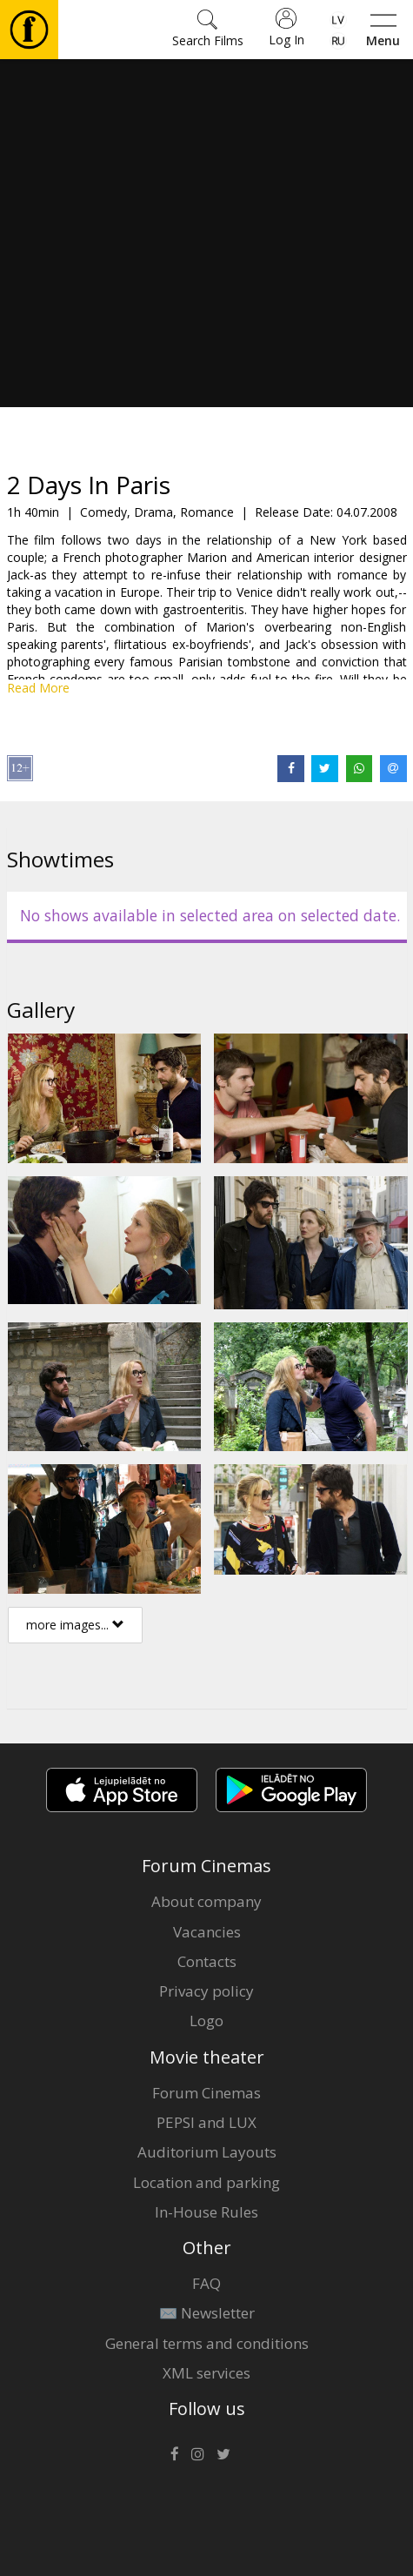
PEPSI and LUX (206, 2122)
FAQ (206, 2283)
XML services (206, 2373)
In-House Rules (206, 2212)
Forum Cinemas (206, 2093)
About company (206, 1901)
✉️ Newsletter (207, 2313)
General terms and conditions (207, 2343)
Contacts (206, 1961)
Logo (206, 2021)
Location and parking (206, 2182)
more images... (75, 1624)
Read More (38, 687)
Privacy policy (206, 1991)
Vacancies (207, 1932)
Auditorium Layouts (206, 2152)
